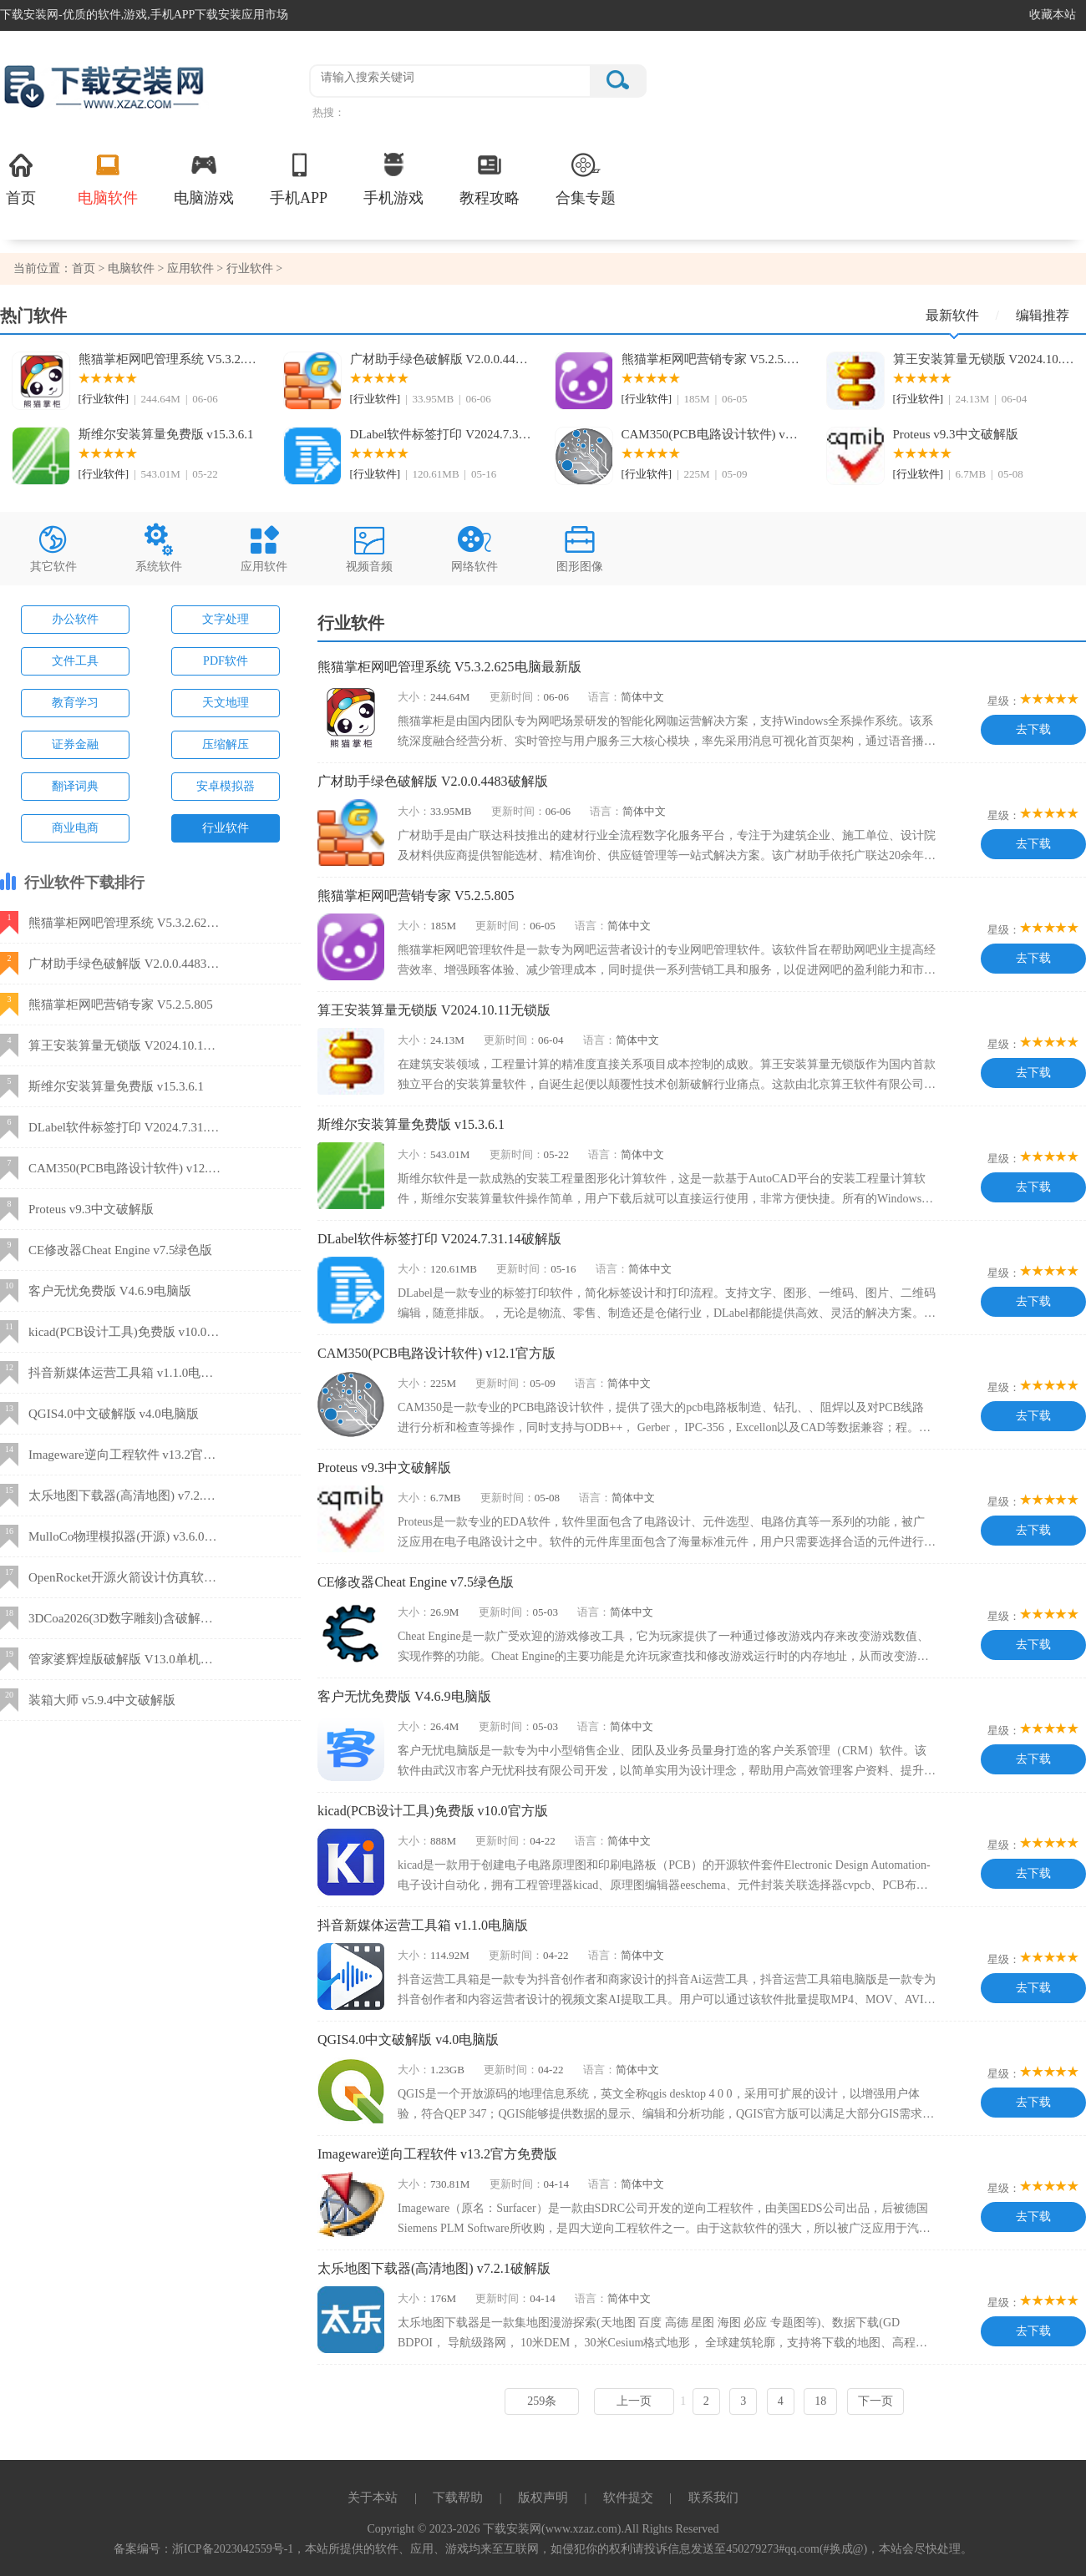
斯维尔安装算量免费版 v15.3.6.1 (166, 434)
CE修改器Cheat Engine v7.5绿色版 (415, 1582)
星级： (1003, 701)
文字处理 (225, 619)
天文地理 (225, 702)
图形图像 (579, 547)
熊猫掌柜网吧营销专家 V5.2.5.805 (713, 359)
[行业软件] (104, 398)
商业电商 (75, 828)
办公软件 (75, 619)
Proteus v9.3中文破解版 (955, 434)
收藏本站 (1052, 14)
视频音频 (369, 547)
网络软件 (474, 547)
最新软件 (962, 320)
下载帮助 (458, 2497)
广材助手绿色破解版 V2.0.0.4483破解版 (441, 359)
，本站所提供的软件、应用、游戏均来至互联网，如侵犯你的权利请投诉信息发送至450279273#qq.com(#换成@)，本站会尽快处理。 (632, 2549)
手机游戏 (393, 178)
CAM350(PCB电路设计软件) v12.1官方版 (713, 434)
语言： (604, 697)
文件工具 (75, 661)
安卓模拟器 (225, 786)
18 (820, 2401)
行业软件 (249, 268)
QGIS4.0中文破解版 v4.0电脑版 (408, 2039)
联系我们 (713, 2497)
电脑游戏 (204, 178)
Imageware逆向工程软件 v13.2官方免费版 (437, 2154)
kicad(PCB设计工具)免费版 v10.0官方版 (432, 1811)
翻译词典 (75, 786)
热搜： (328, 112)
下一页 (875, 2401)
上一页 (634, 2401)
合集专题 (586, 178)
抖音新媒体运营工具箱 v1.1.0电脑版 (422, 1925)
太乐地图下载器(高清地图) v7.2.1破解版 (434, 2268)
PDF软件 (225, 661)
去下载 (1033, 729)
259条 (541, 2401)
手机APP (298, 178)
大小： (414, 697)
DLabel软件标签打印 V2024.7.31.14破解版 (441, 434)
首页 (21, 178)
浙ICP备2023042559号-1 (232, 2549)
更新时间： (517, 697)
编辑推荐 (1042, 315)
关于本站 (373, 2497)
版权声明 (543, 2497)
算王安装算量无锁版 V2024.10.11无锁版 (984, 359)
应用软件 (190, 268)
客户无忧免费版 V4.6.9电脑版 (404, 1696)
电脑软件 (108, 178)
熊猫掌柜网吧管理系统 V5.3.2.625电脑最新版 (170, 359)
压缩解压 (225, 744)
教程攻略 (489, 178)
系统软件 (158, 547)
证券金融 (75, 744)
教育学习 (75, 702)
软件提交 (628, 2497)
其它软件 (53, 547)
